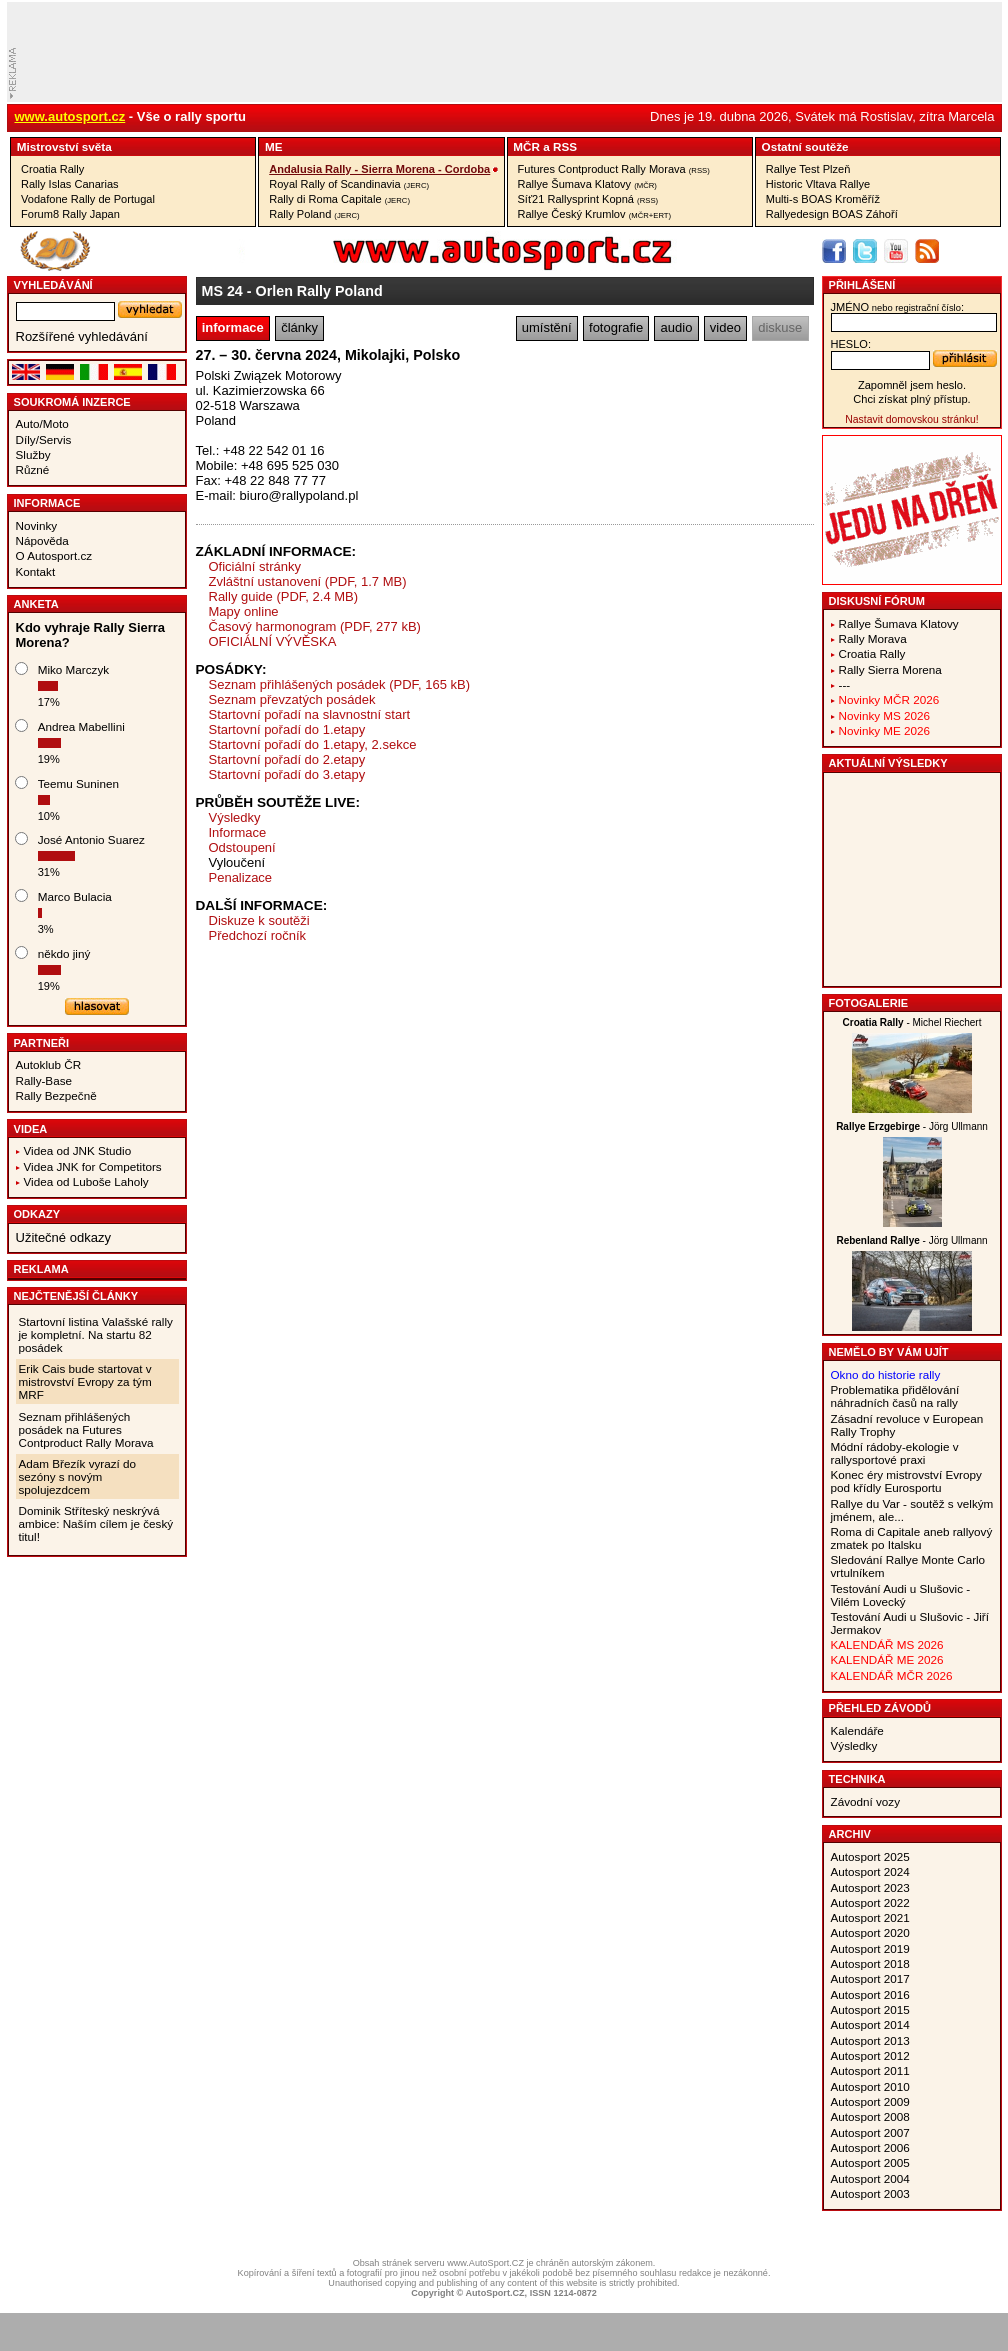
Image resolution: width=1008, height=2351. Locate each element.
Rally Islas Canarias (70, 184)
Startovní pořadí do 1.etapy (287, 729)
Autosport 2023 (870, 1887)
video (725, 327)
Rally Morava (873, 638)
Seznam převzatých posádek (292, 699)
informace (233, 327)
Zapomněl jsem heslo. (912, 385)
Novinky (37, 525)
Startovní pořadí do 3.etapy (287, 774)
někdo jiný (64, 953)
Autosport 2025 (870, 1856)
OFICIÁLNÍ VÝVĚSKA (273, 641)
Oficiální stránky (255, 566)
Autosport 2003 (870, 2193)
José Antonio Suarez (91, 839)
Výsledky (235, 817)
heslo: (851, 344)
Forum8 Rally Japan (70, 214)
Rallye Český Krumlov (595, 214)
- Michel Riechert (912, 1022)
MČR (526, 146)
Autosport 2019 (870, 1948)
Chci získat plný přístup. (911, 399)
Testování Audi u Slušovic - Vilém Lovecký (901, 1595)
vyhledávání (53, 285)
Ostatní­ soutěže (805, 146)
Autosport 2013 (870, 2040)
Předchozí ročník (258, 935)
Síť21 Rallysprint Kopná (588, 199)
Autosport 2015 (870, 2009)
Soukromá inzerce (72, 402)
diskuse (780, 327)
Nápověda (42, 540)
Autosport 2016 (870, 1994)
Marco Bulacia (75, 896)
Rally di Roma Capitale (339, 199)
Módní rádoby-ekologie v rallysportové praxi (895, 1453)
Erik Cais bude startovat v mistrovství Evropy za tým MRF (85, 1381)
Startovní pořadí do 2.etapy (287, 759)
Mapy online (244, 611)
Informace (47, 503)
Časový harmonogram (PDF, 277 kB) (315, 626)
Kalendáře (857, 1730)
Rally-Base (44, 1080)
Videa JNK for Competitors (93, 1166)
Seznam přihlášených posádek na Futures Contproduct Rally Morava (86, 1429)
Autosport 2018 (870, 1963)
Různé (33, 469)
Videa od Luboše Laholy (86, 1181)
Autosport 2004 (870, 2178)
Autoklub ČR (49, 1064)
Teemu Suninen (78, 783)
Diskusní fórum (877, 601)
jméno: (897, 307)
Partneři (42, 1043)
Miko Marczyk (73, 669)
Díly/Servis (44, 439)
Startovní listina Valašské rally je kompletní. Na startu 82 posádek (96, 1334)
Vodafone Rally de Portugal (88, 199)
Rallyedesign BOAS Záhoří (832, 214)
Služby (33, 454)
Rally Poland (314, 214)
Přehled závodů (880, 1708)
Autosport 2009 (870, 2101)
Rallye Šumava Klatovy (587, 184)
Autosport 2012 (870, 2055)
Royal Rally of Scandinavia (349, 184)
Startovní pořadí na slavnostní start (310, 714)
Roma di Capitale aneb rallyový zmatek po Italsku (912, 1538)
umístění (547, 327)
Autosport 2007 (870, 2132)
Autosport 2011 (870, 2070)
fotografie (616, 327)
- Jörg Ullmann (912, 1126)
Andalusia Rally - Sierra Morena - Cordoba (379, 169)
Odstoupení (242, 847)
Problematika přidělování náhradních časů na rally (895, 1396)
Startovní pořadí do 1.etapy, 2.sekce (313, 744)
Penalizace (241, 877)
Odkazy (37, 1214)
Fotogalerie (869, 1003)
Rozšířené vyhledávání (82, 336)
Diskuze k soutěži (259, 920)
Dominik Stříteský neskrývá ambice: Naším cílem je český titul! (96, 1523)
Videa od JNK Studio (78, 1150)
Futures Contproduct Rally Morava (614, 169)
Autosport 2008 (870, 2116)
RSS (565, 146)
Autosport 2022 (870, 1902)
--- (845, 684)
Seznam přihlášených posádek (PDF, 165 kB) (340, 684)
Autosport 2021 (870, 1917)
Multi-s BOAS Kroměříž (823, 199)
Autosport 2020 (870, 1932)
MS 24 (222, 291)
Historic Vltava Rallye (818, 184)
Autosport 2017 (870, 1978)
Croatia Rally (52, 169)
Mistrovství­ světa (64, 146)
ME (274, 146)
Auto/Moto (42, 423)
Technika (857, 1779)
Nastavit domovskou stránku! (911, 419)
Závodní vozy (866, 1801)
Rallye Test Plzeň (808, 169)
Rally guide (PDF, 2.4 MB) (284, 596)
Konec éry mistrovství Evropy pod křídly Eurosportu (906, 1481)
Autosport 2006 (870, 2147)
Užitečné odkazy (63, 1237)
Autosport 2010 (870, 2086)
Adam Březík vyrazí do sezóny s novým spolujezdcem (78, 1476)
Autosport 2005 (870, 2162)
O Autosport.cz (54, 555)
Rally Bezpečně (56, 1095)
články (299, 327)
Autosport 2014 (870, 2024)
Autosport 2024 (870, 1871)
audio (677, 327)
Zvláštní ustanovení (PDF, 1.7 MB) (308, 581)
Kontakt (36, 571)
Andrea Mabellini (81, 726)
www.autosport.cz (70, 116)
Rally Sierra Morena (890, 669)
